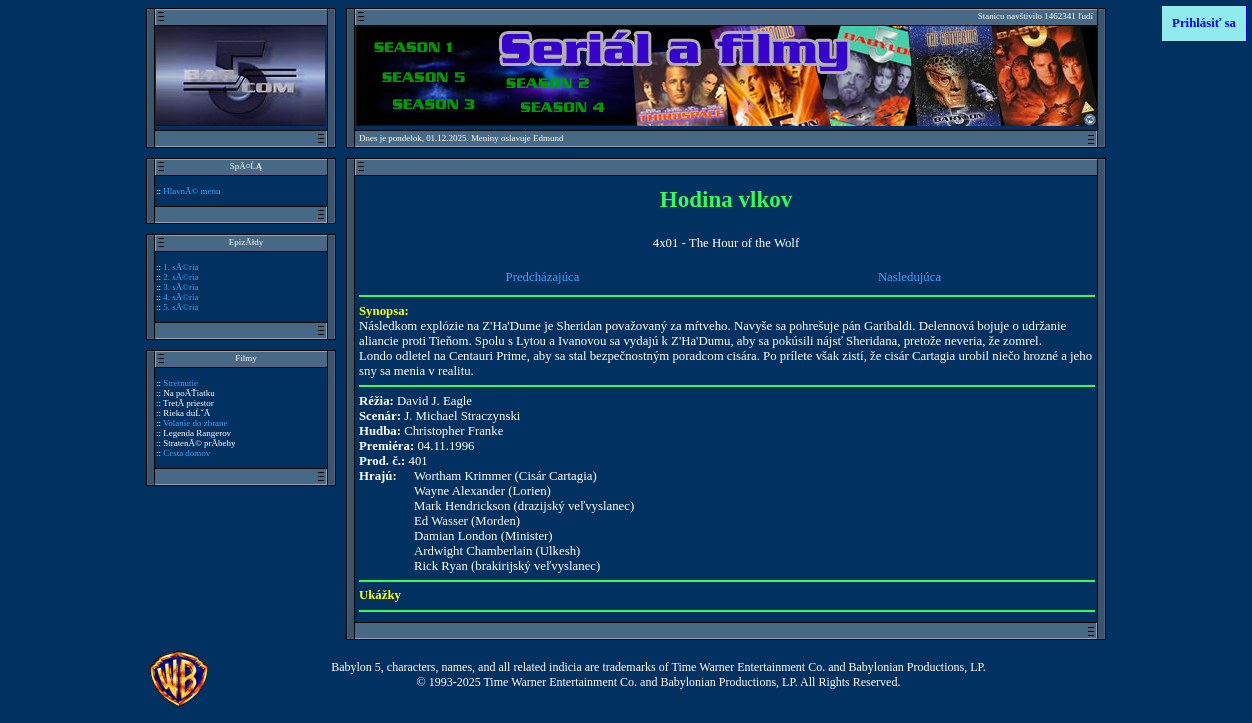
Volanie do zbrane (195, 423)
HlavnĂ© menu (191, 191)
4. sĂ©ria (180, 297)
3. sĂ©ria (180, 287)
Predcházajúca (543, 277)
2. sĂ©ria (180, 277)
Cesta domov (186, 453)
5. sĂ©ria (180, 307)
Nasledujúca (909, 277)
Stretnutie (180, 383)
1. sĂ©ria (180, 267)
